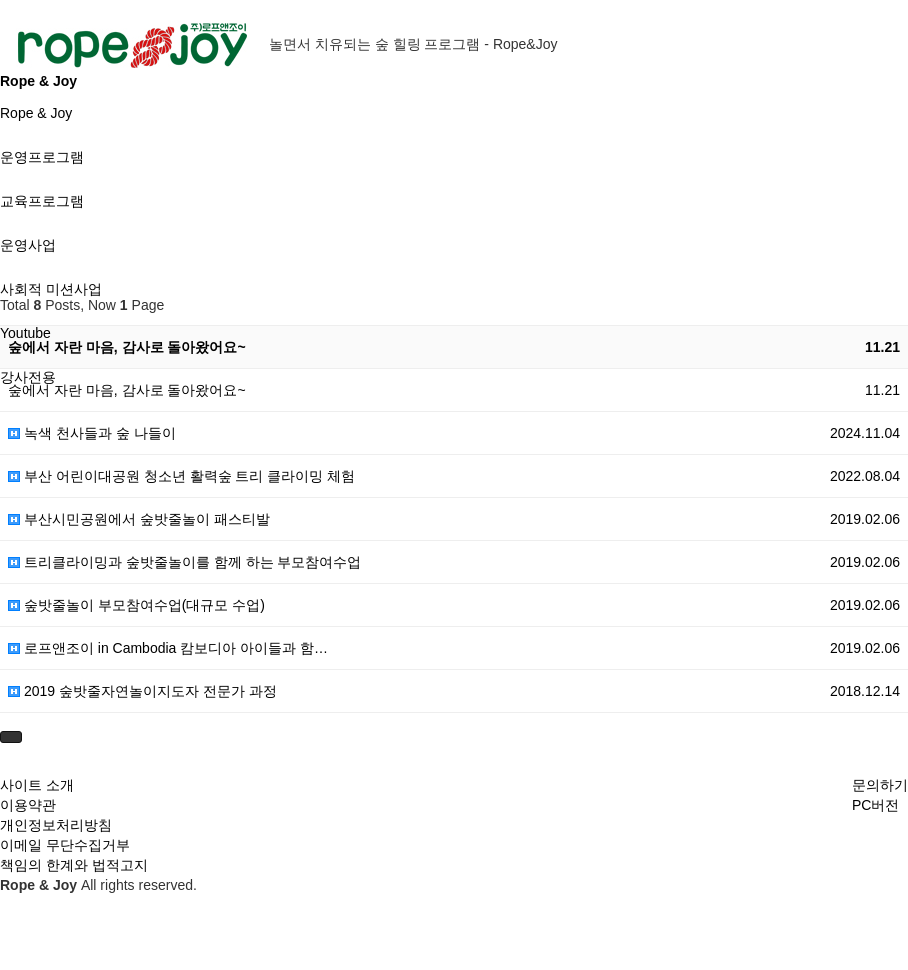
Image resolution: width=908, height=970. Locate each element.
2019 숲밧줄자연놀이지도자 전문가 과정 (142, 691)
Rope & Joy (36, 113)
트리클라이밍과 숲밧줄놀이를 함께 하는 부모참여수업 (184, 562)
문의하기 (880, 785)
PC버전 (875, 805)
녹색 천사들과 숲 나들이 (92, 433)
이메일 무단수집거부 (65, 845)
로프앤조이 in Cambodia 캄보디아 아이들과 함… (168, 648)
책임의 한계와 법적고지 (74, 865)
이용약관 (28, 805)
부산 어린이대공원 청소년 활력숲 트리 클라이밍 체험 (181, 476)
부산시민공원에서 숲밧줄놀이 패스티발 (139, 519)
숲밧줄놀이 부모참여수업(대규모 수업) (136, 605)
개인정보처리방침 (56, 825)
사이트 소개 (37, 785)
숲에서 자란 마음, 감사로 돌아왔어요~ (127, 347)
